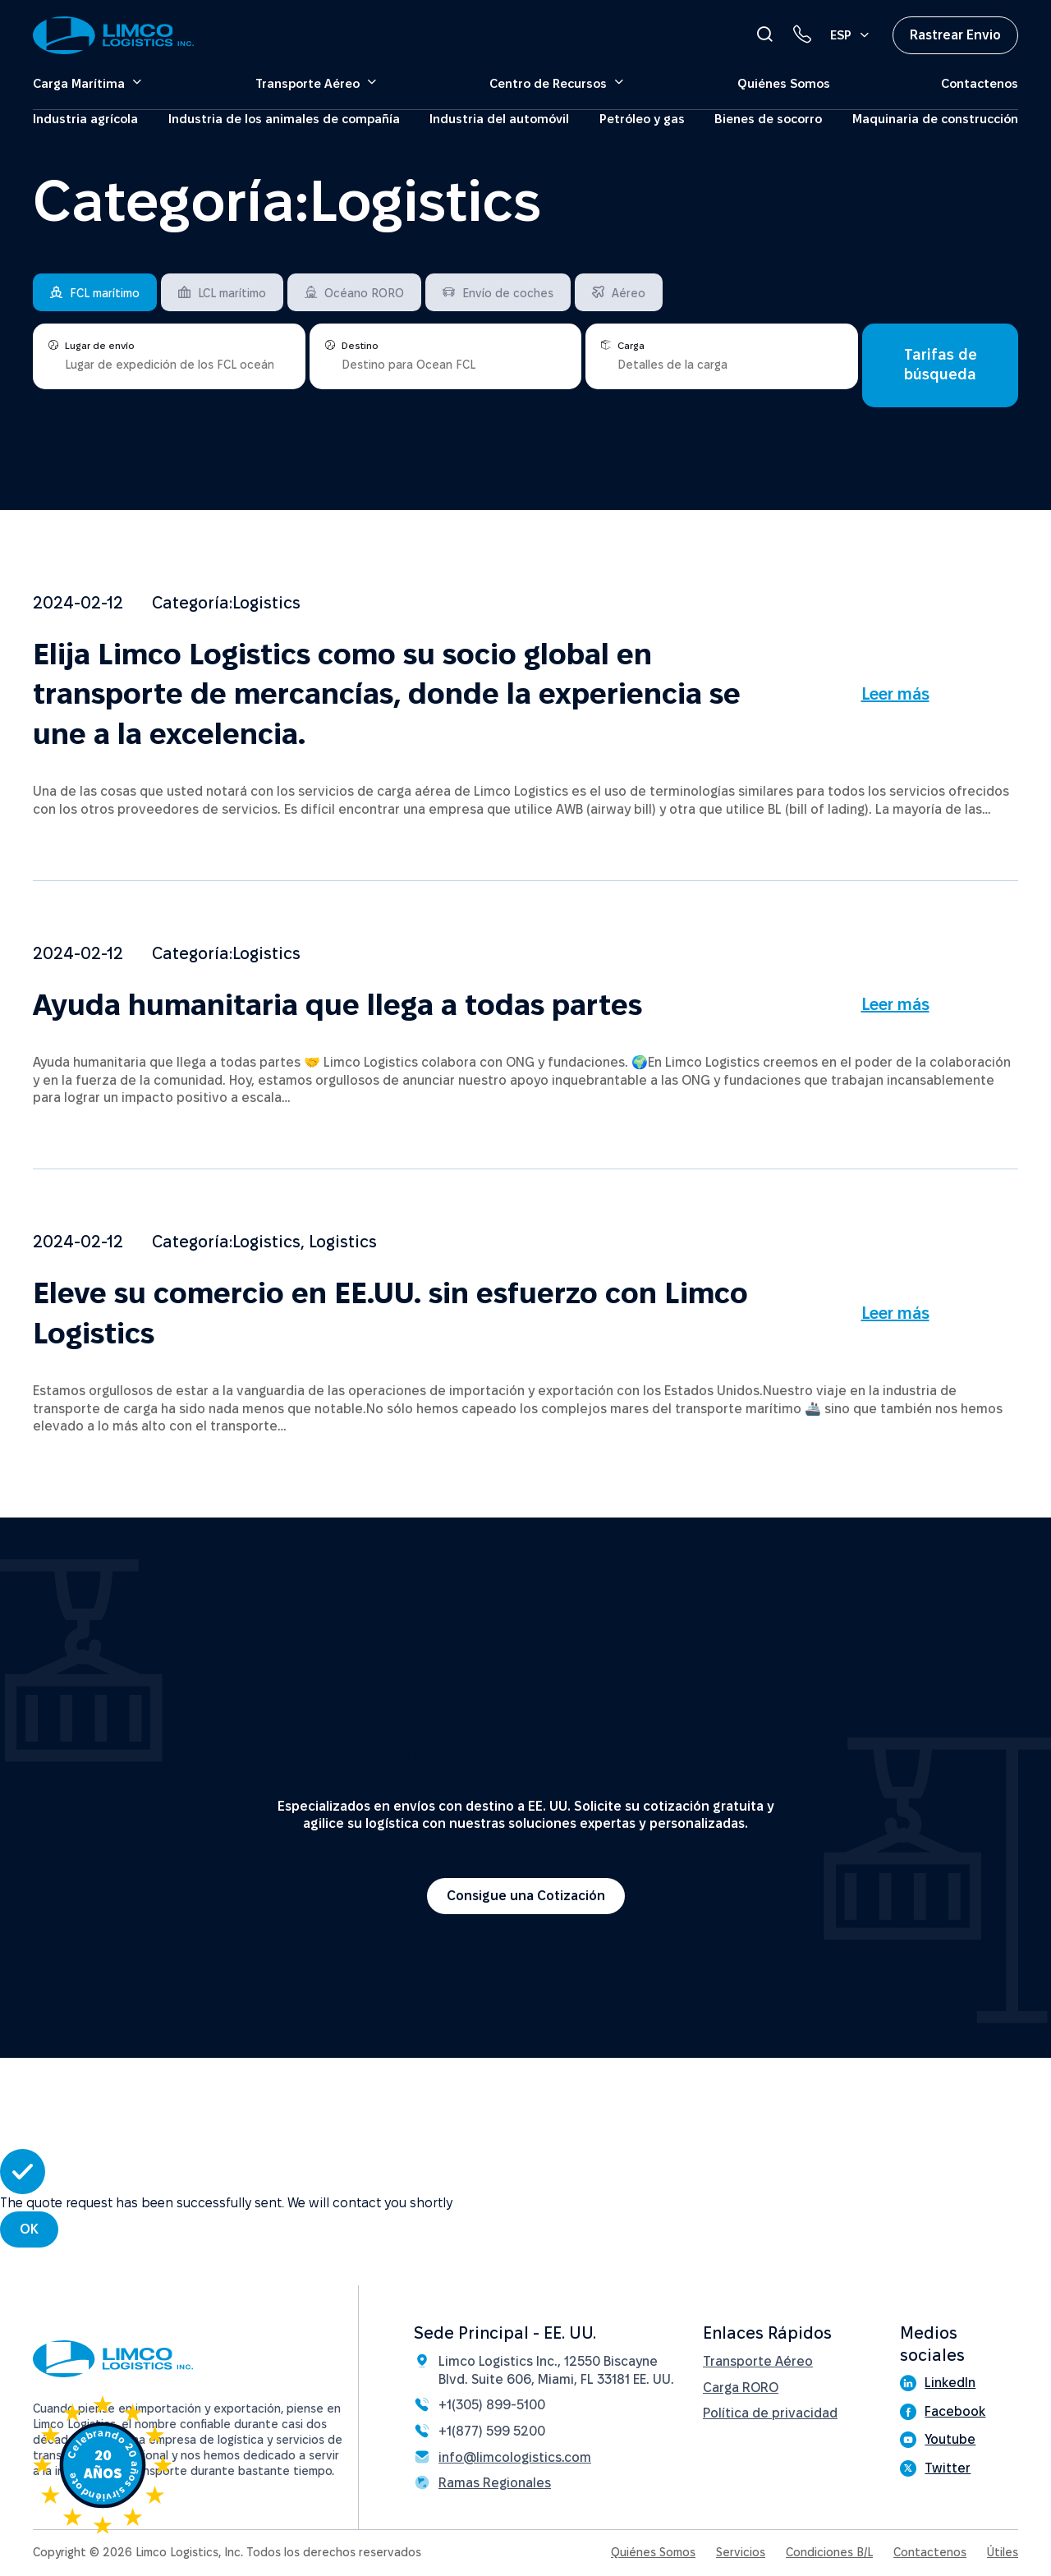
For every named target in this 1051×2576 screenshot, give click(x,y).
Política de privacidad (770, 2413)
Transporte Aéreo (307, 83)
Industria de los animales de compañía (284, 119)
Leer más (895, 694)
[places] (169, 362)
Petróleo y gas (642, 119)
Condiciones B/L (829, 2552)
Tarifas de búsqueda (940, 364)
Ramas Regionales (494, 2483)
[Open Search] (764, 34)
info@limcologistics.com (514, 2457)
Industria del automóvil (499, 119)
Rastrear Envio (955, 35)
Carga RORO (740, 2388)
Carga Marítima (79, 83)
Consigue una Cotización (526, 1896)
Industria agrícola (85, 119)
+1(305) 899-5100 (491, 2405)
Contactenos (979, 83)
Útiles (1002, 2552)
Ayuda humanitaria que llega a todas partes (337, 1005)
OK (29, 2229)
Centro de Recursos (548, 83)
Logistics (266, 603)
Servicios (740, 2552)
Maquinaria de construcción (935, 119)
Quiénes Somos (783, 83)
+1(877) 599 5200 (491, 2431)
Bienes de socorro (768, 119)
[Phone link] (802, 34)
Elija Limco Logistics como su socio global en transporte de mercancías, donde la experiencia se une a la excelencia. (387, 694)
